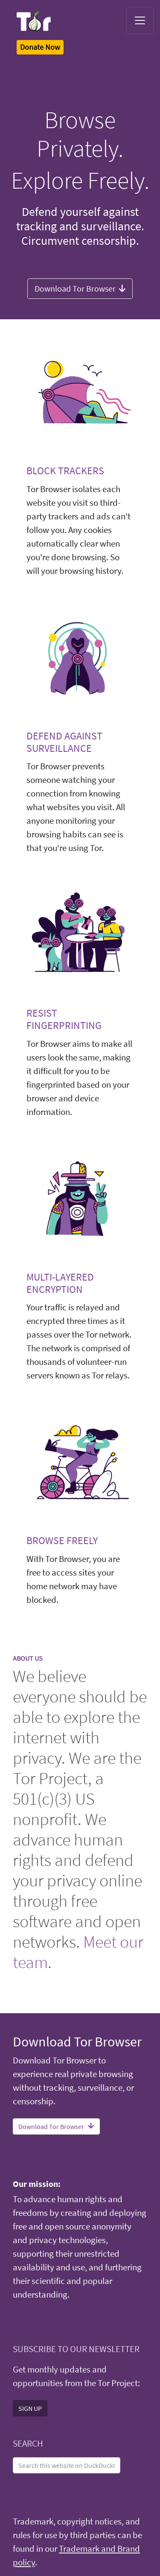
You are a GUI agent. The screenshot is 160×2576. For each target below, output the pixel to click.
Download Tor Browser (80, 288)
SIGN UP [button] (30, 2408)
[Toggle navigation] (140, 20)
